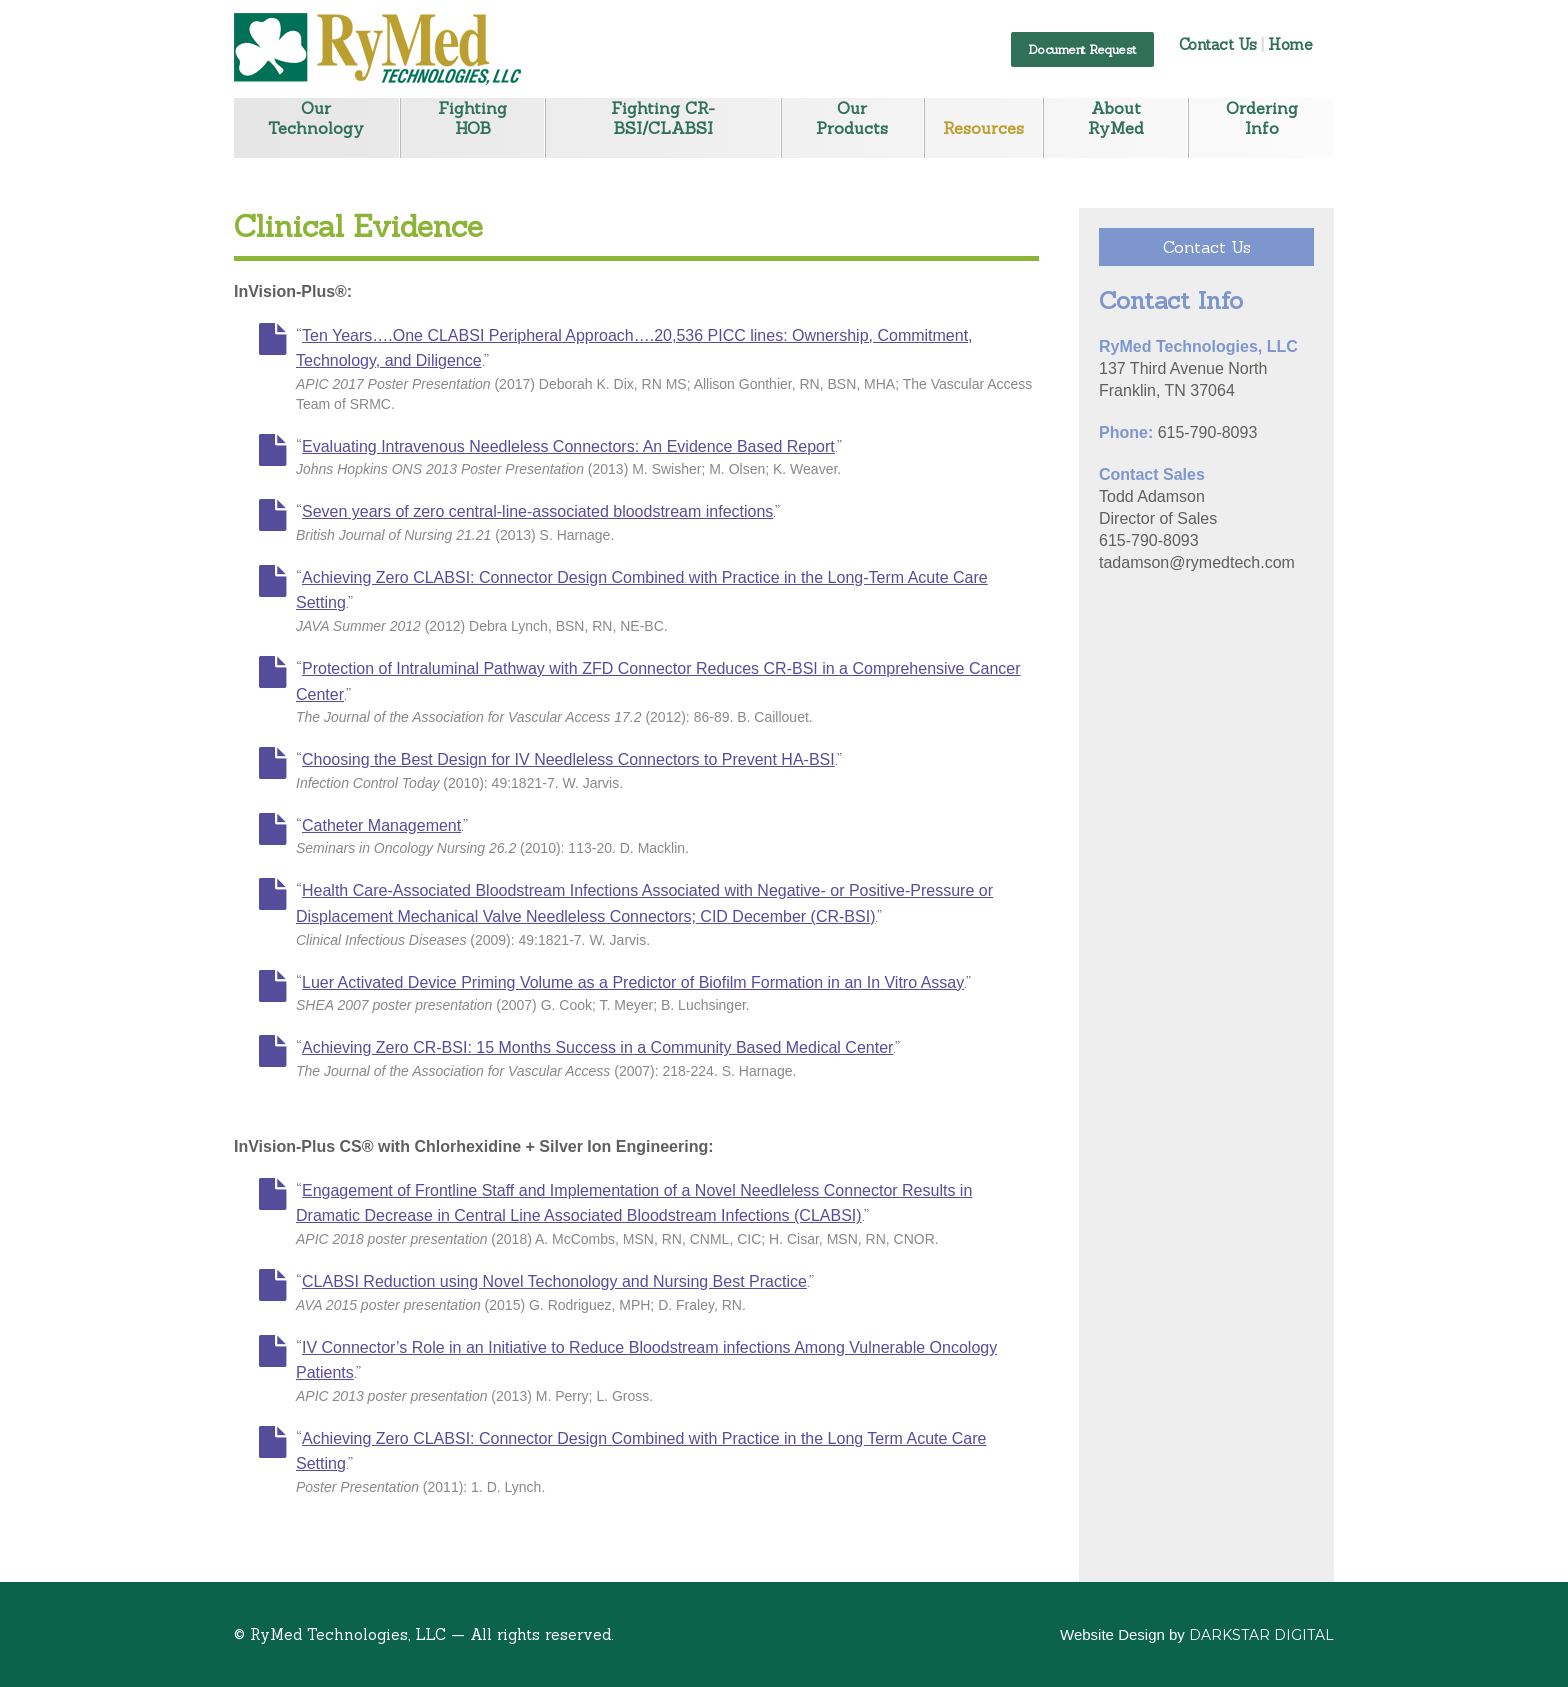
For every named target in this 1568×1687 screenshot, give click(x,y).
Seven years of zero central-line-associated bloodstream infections (537, 511)
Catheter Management (381, 825)
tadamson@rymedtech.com (1197, 562)
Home (1290, 44)
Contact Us (1218, 44)
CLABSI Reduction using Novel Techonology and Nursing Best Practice (554, 1281)
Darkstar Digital (1261, 1635)
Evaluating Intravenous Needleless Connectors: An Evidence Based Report (568, 446)
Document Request (1082, 49)
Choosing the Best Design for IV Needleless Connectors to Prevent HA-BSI (568, 759)
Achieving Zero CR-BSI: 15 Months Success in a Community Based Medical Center (597, 1047)
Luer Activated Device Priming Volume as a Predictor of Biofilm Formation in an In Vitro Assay (633, 982)
